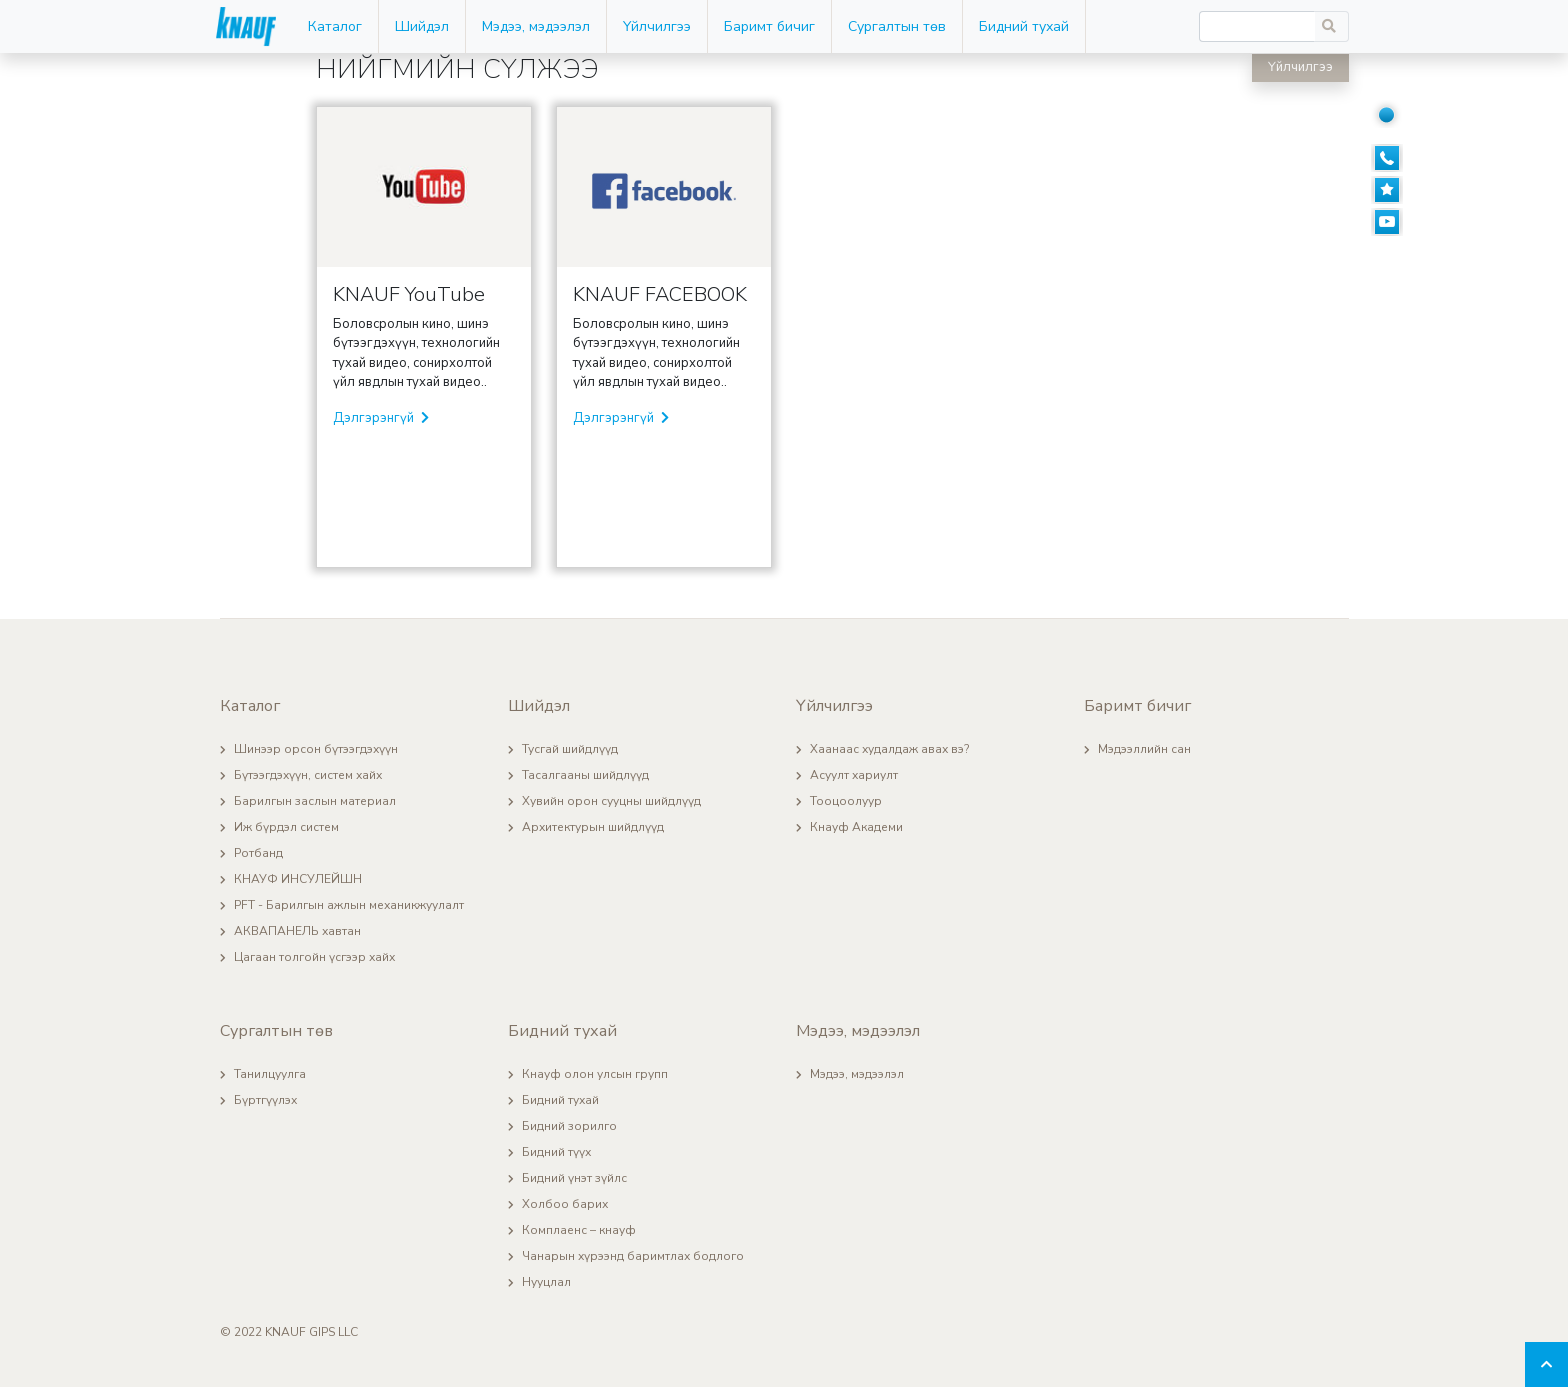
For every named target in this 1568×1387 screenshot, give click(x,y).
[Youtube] (1396, 222)
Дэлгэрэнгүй (381, 418)
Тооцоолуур (846, 801)
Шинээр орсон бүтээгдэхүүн (316, 749)
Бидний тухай (560, 1100)
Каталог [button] (335, 26)
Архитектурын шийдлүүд (593, 827)
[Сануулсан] (1396, 190)
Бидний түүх (556, 1152)
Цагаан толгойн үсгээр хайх (314, 957)
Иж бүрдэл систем (286, 827)
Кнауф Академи (856, 827)
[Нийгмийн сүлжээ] (1396, 114)
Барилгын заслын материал (315, 801)
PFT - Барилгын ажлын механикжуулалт (349, 905)
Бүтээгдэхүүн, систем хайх (308, 775)
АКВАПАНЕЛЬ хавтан (297, 931)
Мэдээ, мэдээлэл (536, 26)
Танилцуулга (270, 1074)
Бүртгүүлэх (265, 1100)
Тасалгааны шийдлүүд (585, 775)
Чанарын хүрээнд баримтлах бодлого (633, 1256)
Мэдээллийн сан (1144, 749)
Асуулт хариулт (854, 775)
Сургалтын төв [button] (897, 26)
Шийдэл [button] (422, 26)
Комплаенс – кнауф (579, 1230)
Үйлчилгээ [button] (657, 26)
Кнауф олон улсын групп (595, 1074)
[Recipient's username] (1257, 26)
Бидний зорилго (569, 1126)
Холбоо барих (565, 1204)
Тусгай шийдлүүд (570, 749)
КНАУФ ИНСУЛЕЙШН (298, 879)
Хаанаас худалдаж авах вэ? (889, 749)
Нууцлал (546, 1282)
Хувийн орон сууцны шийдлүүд (611, 801)
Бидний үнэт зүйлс (574, 1178)
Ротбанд (258, 853)
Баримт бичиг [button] (769, 26)
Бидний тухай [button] (1024, 26)
